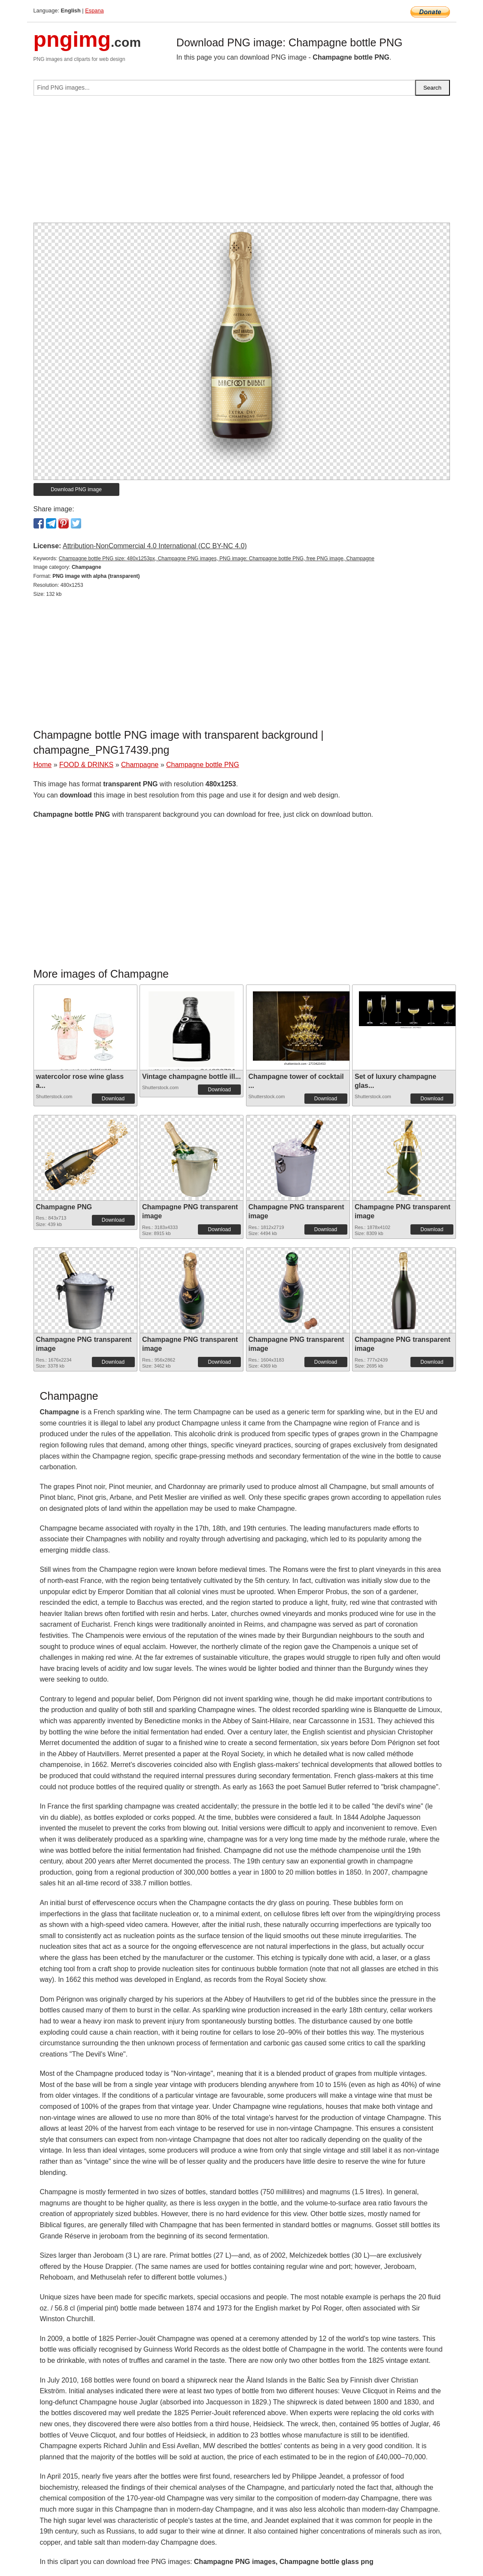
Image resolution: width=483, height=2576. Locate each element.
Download (113, 1099)
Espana (94, 10)
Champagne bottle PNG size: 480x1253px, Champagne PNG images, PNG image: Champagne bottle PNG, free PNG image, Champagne (216, 559)
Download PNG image (76, 489)
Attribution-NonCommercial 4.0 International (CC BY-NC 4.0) (155, 546)
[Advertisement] (241, 163)
